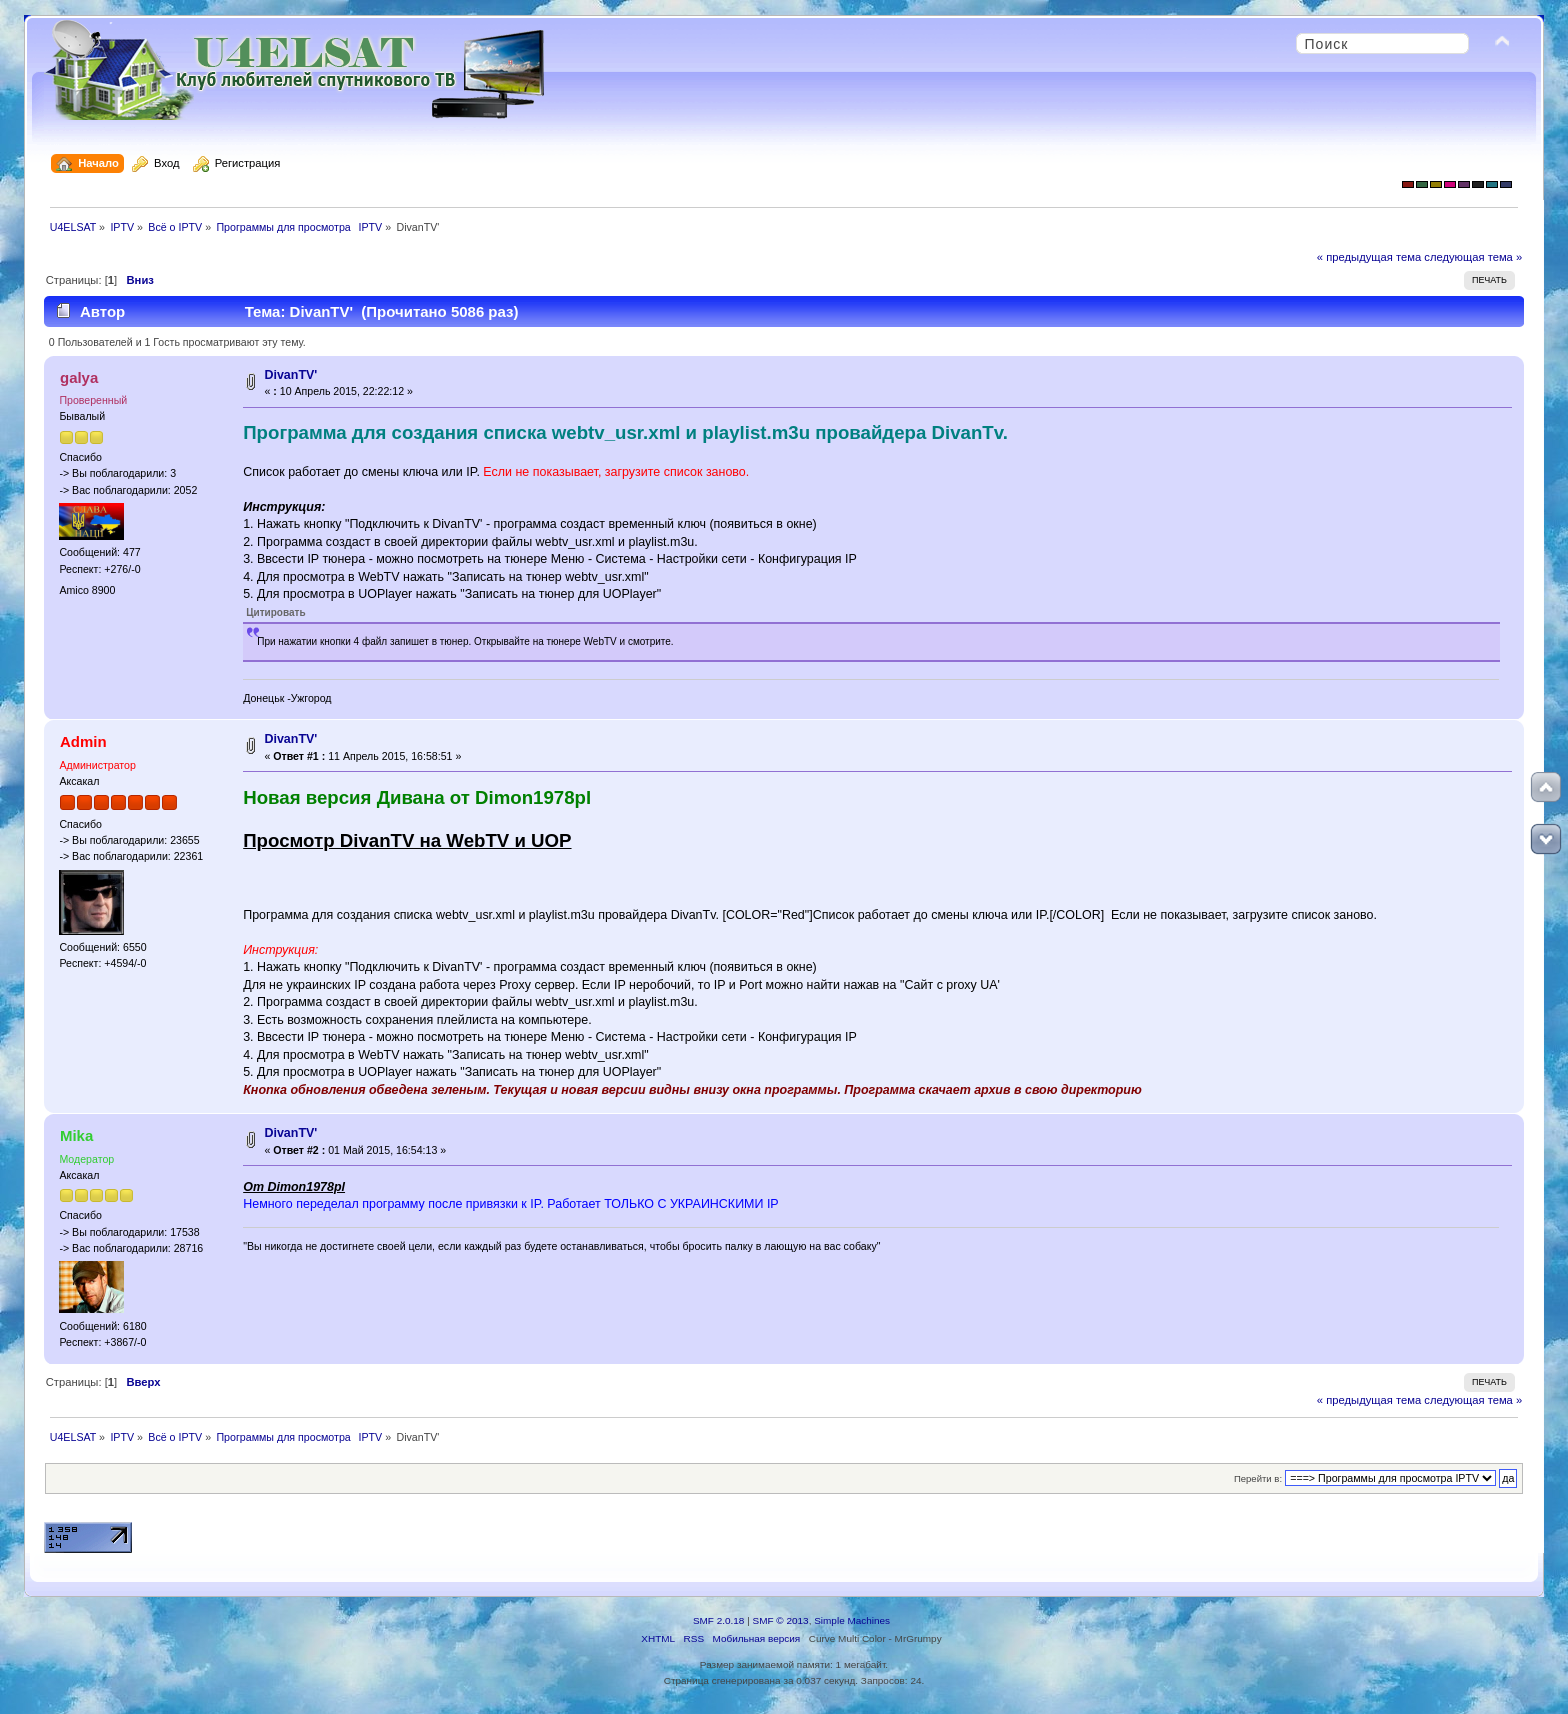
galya (79, 377)
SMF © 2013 (781, 1620)
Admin (83, 741)
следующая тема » (1473, 257)
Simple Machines (852, 1620)
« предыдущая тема (1369, 257)
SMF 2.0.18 (719, 1620)
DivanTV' (290, 375)
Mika (76, 1135)
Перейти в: (1258, 1478)
